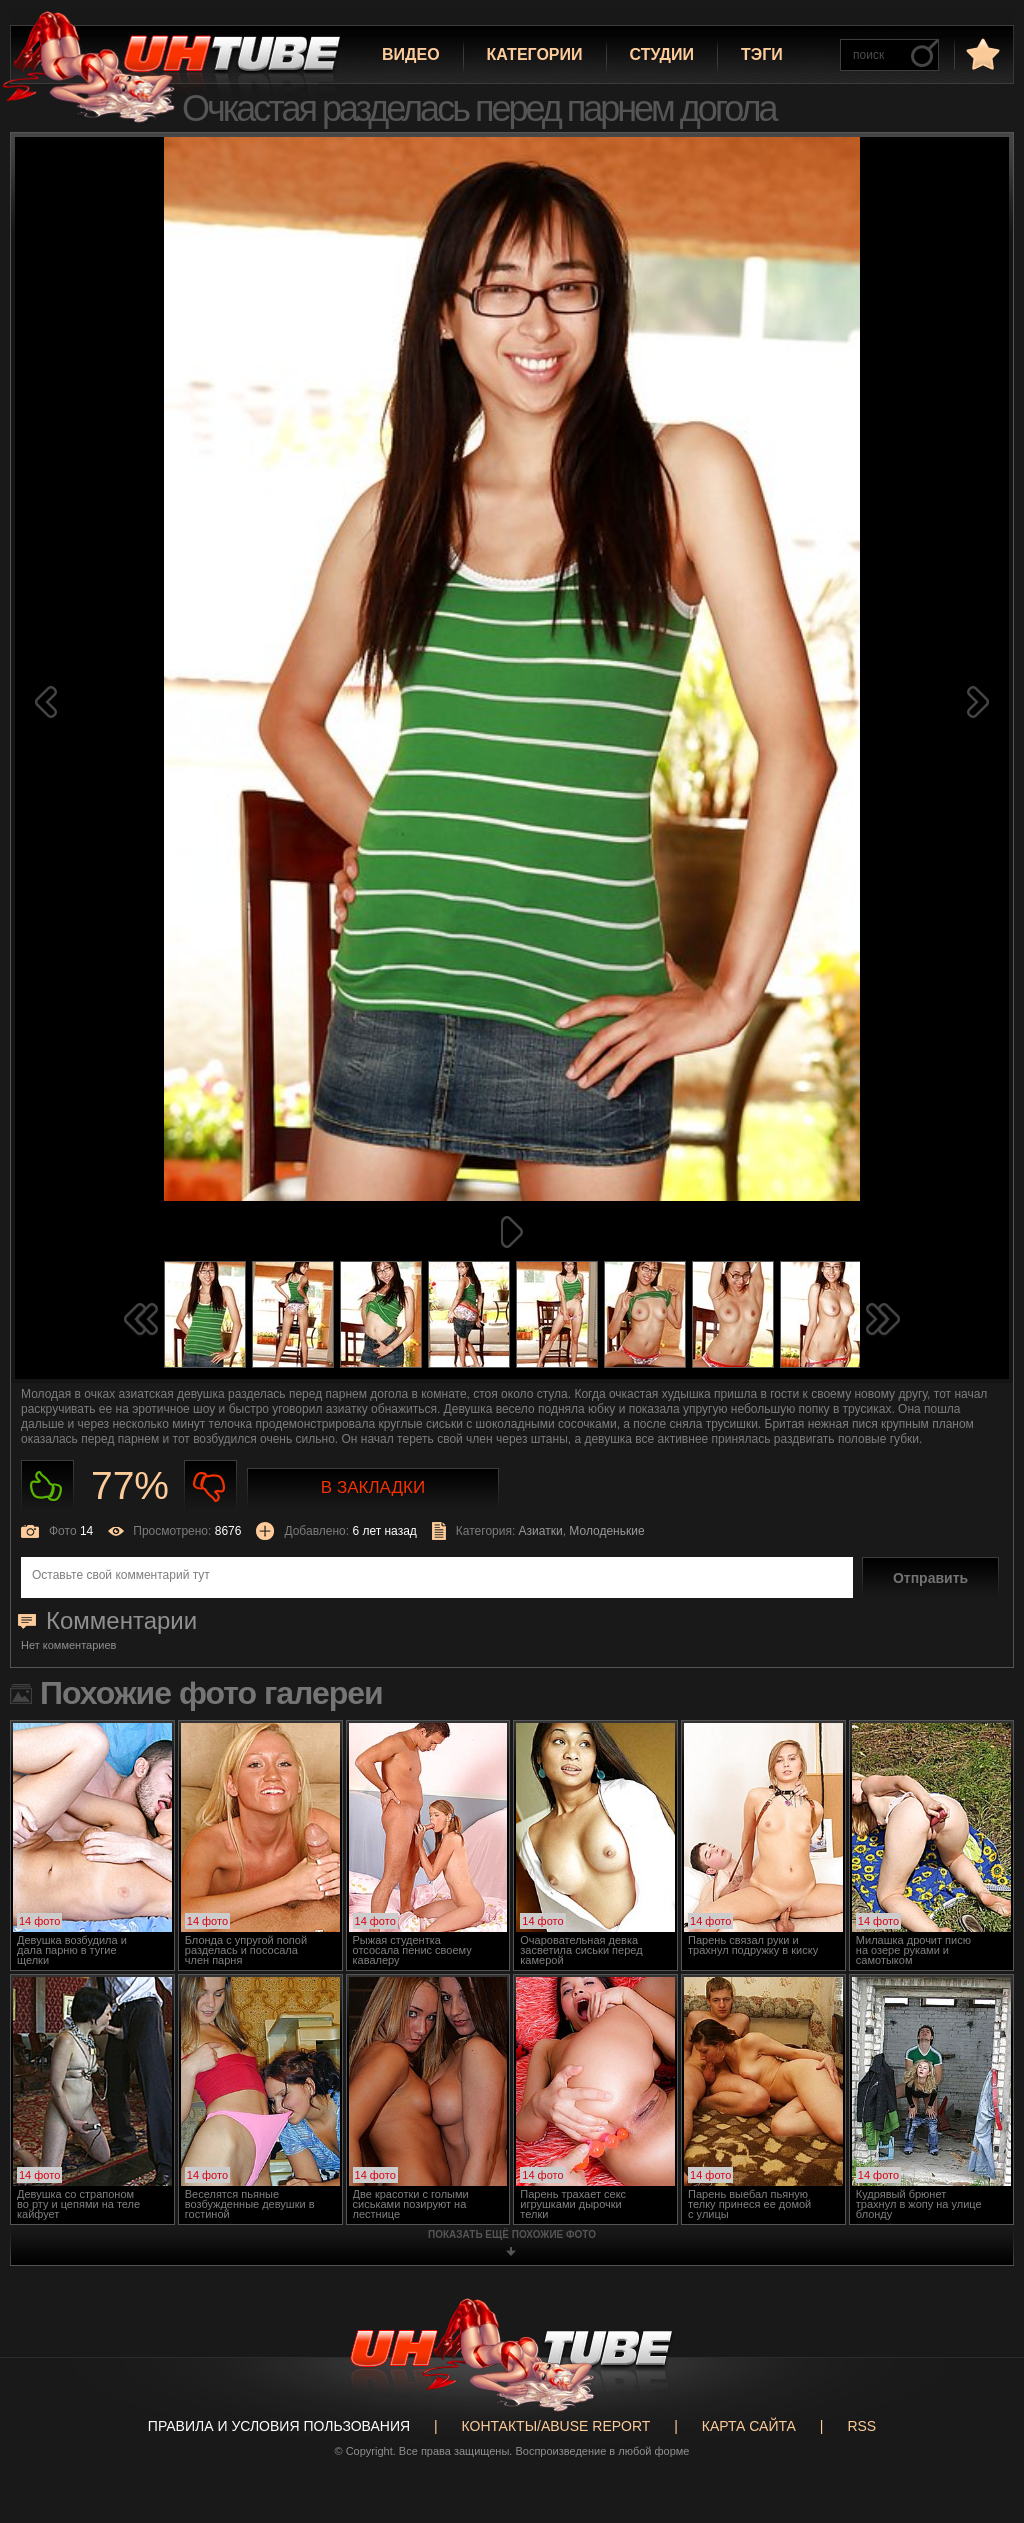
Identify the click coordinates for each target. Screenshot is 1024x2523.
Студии (662, 54)
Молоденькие (606, 1531)
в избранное (981, 53)
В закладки (373, 1487)
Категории (535, 54)
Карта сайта (749, 2426)
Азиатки (541, 1531)
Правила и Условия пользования (279, 2426)
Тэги (762, 54)
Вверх (979, 2366)
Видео (411, 54)
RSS (861, 2426)
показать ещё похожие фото (512, 2234)
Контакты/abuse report (556, 2426)
